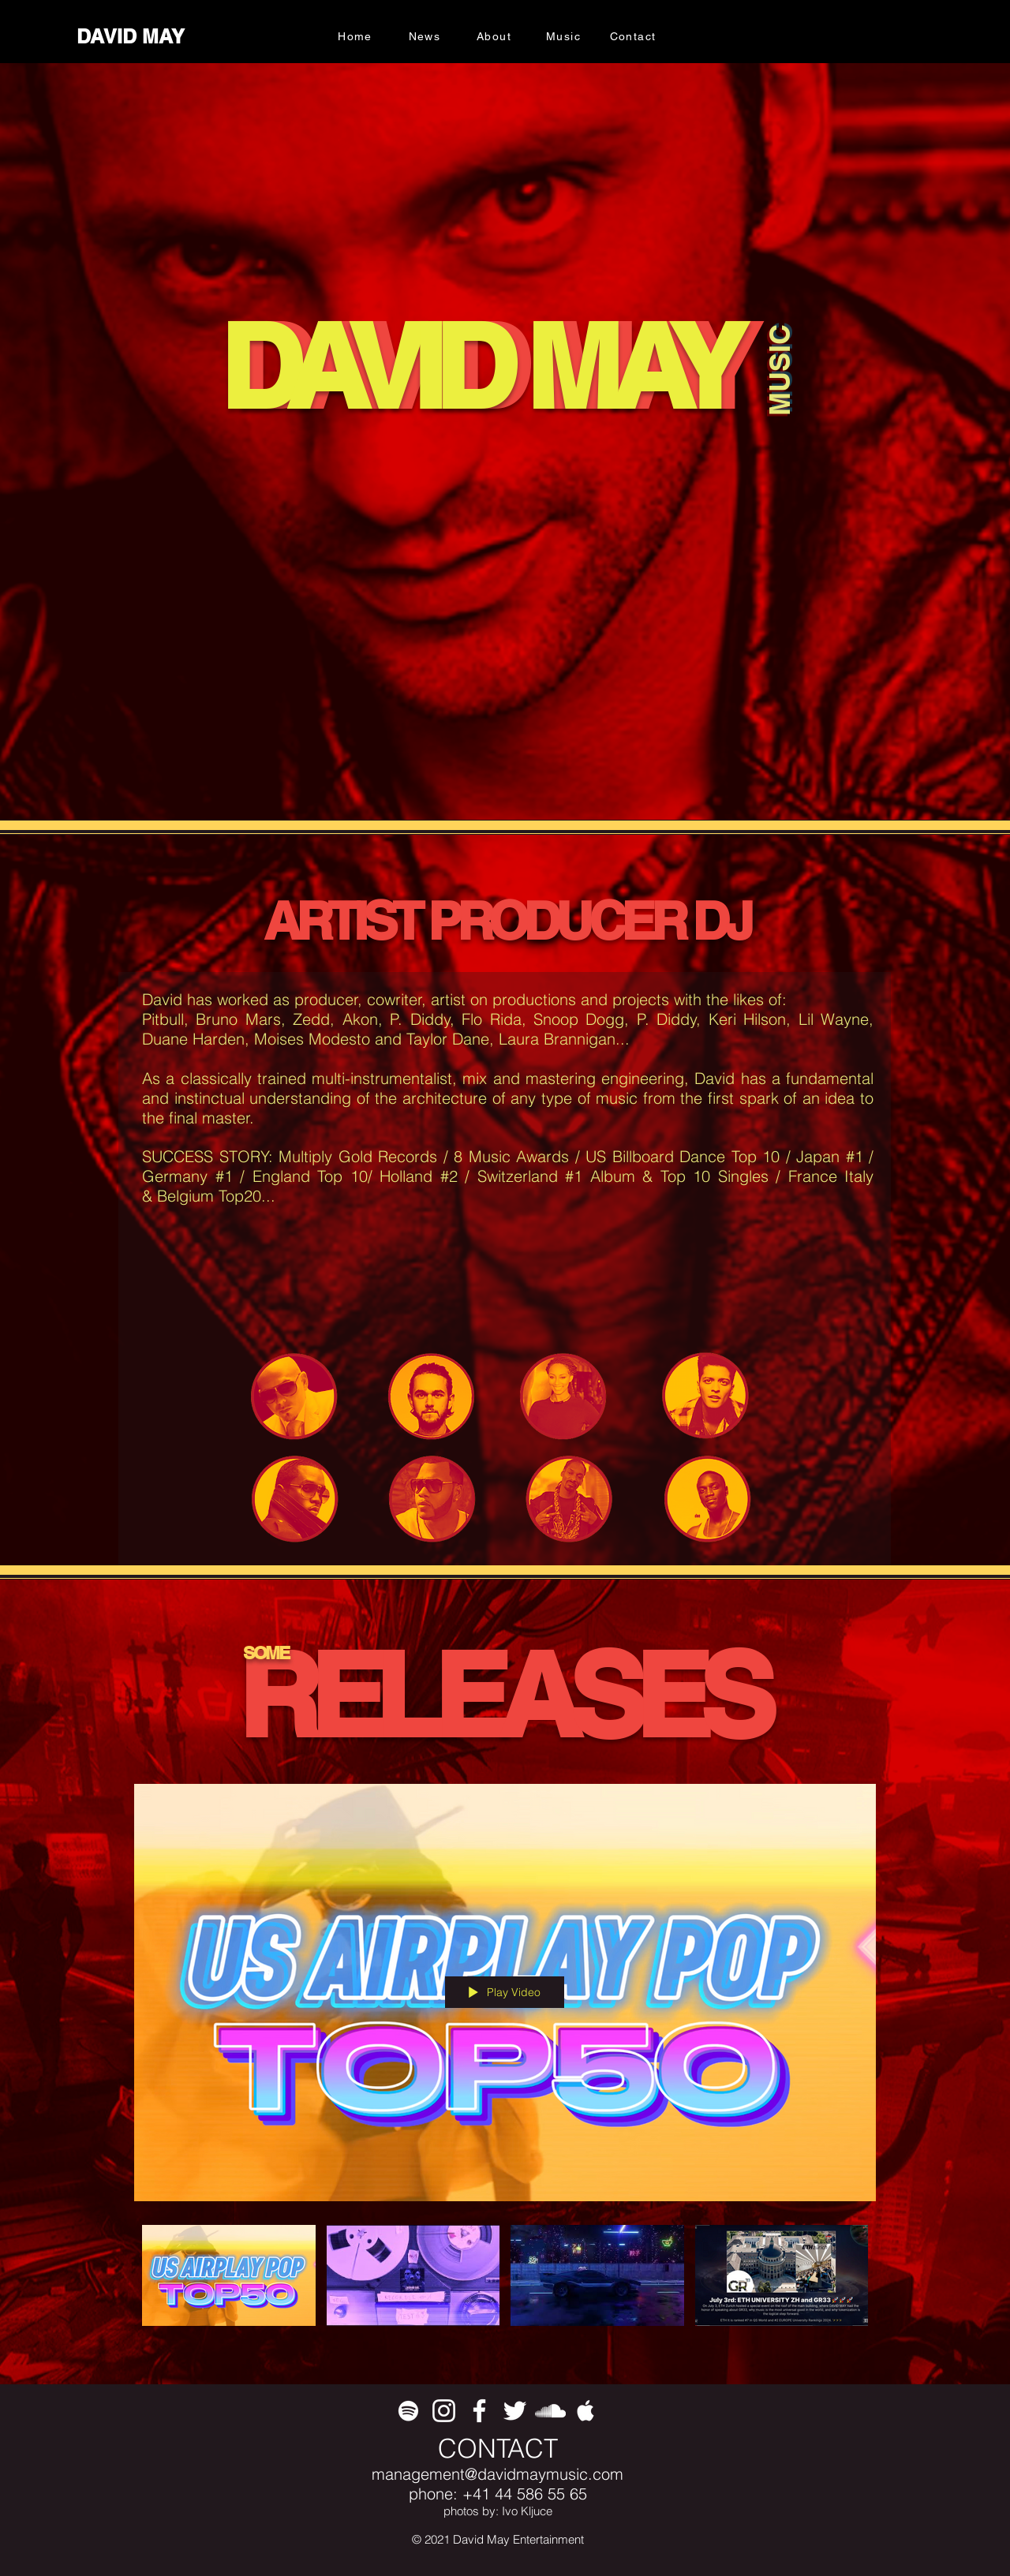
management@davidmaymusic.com (497, 2474)
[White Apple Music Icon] (585, 2410)
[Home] (356, 36)
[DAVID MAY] (131, 37)
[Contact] (634, 36)
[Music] (565, 36)
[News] (426, 36)
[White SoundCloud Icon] (550, 2410)
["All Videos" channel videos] (505, 2284)
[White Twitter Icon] (514, 2410)
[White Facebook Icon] (479, 2410)
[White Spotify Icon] (408, 2410)
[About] (495, 36)
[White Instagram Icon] (443, 2410)
